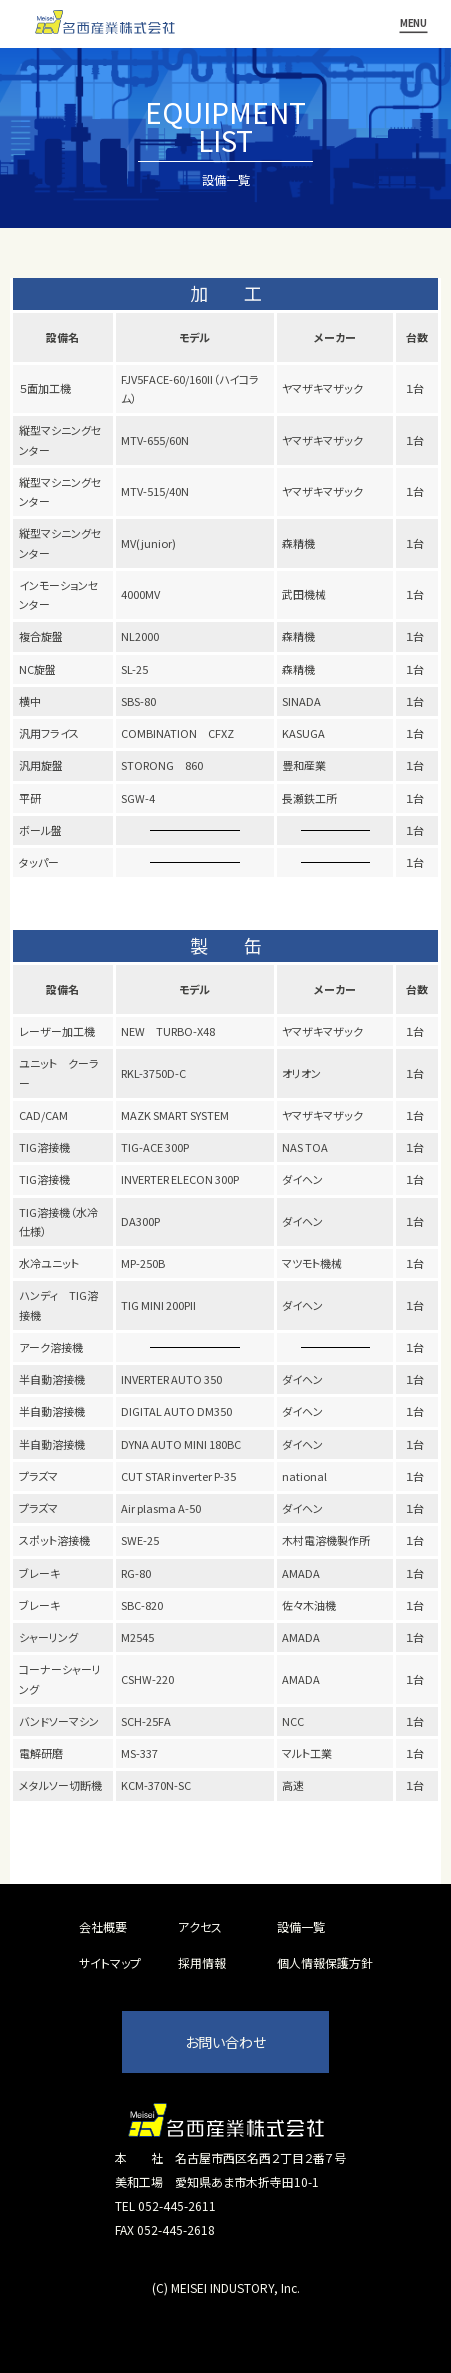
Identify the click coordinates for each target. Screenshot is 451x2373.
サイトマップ (110, 1962)
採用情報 (202, 1962)
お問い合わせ (225, 2042)
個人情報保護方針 (325, 1962)
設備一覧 (301, 1926)
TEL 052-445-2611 (165, 2205)
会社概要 (103, 1926)
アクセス (200, 1926)
